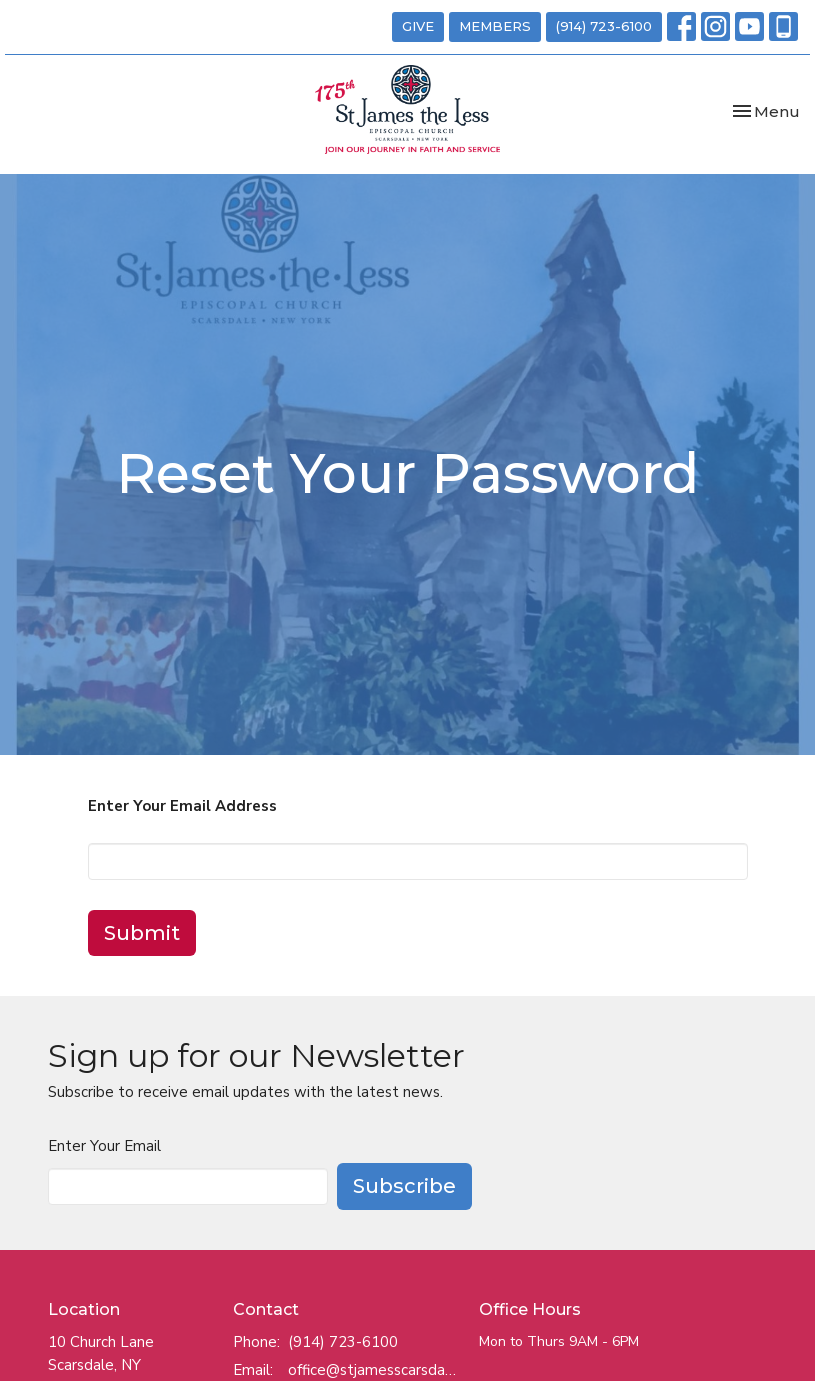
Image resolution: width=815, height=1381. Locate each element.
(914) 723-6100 (604, 26)
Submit (142, 933)
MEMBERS (495, 26)
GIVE (418, 26)
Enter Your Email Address (182, 806)
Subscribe (404, 1186)
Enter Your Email (104, 1146)
